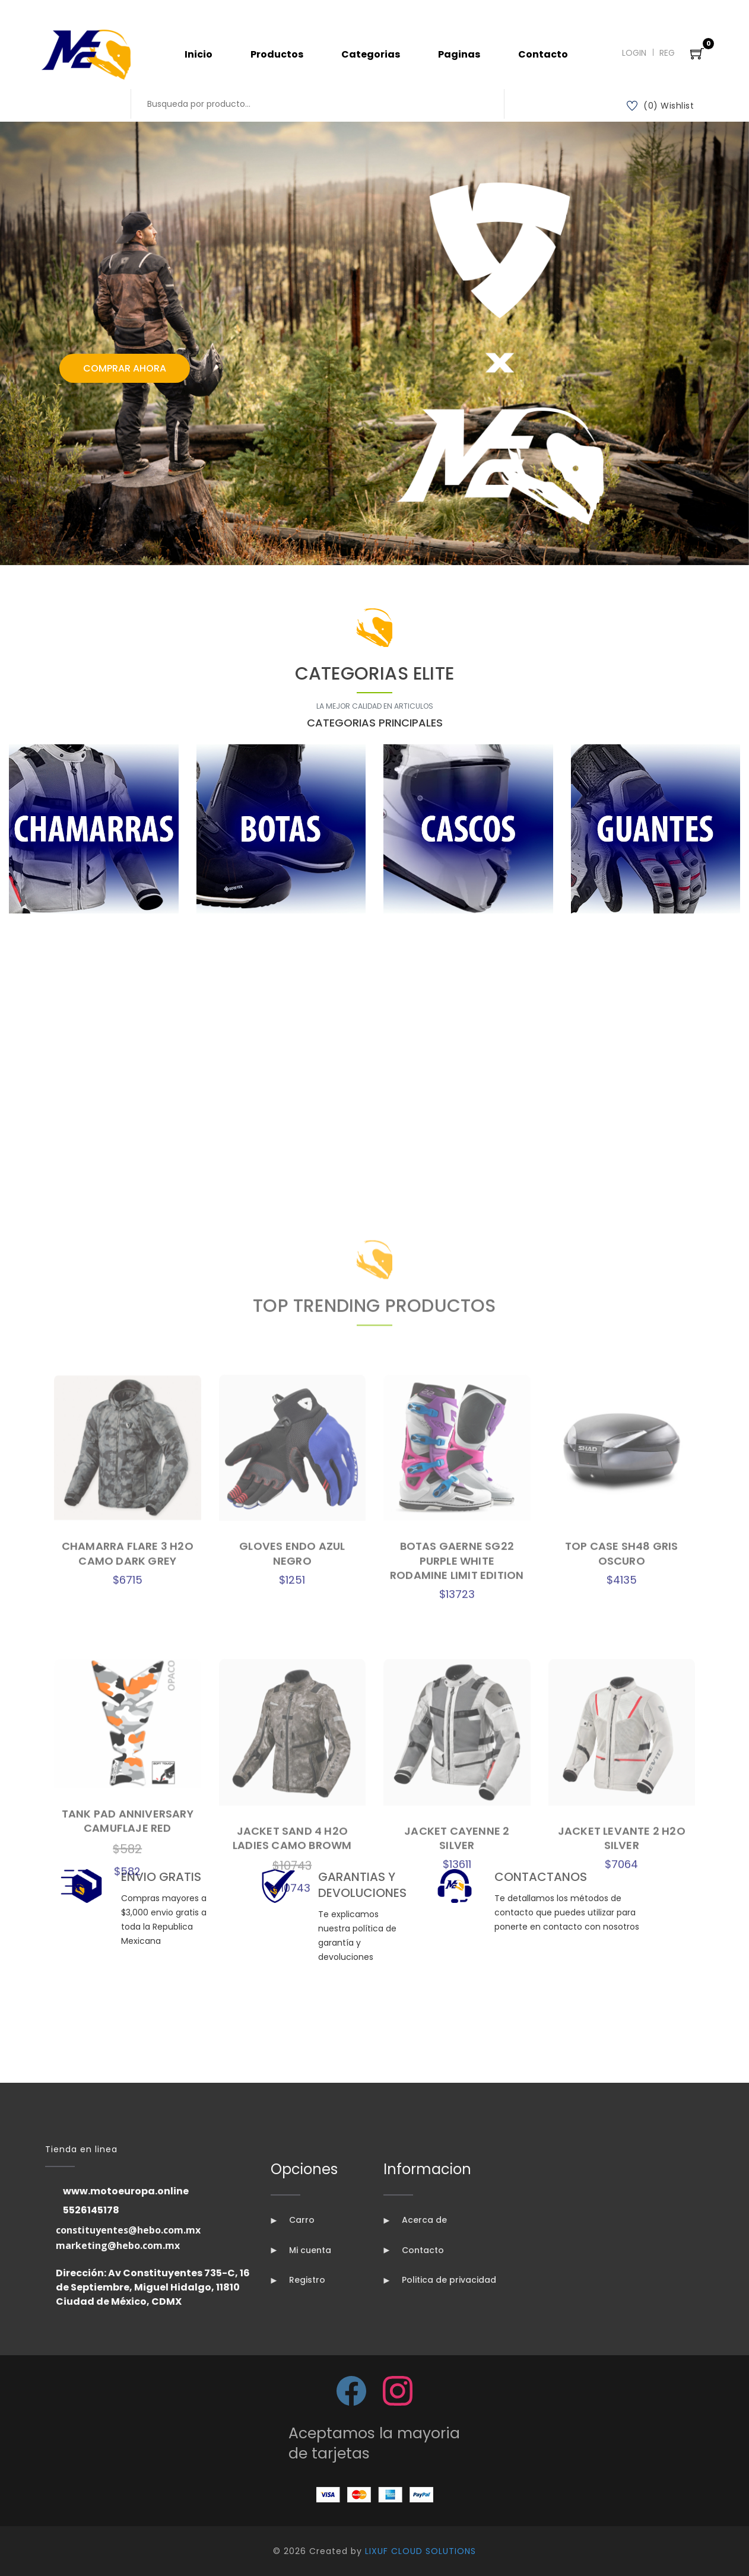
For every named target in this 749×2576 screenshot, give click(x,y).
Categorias (370, 54)
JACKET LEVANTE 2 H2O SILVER (621, 2408)
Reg (667, 53)
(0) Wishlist (660, 106)
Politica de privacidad (439, 2280)
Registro (298, 2280)
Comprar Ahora (124, 368)
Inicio (198, 54)
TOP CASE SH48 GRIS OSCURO (621, 2124)
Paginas (459, 54)
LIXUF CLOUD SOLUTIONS (420, 2551)
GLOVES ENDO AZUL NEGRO (292, 2124)
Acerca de (415, 2220)
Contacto (543, 54)
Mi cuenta (301, 2250)
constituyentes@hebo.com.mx (128, 2229)
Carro (293, 2220)
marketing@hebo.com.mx (118, 2245)
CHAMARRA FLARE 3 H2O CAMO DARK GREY (127, 2124)
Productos (276, 54)
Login (634, 53)
